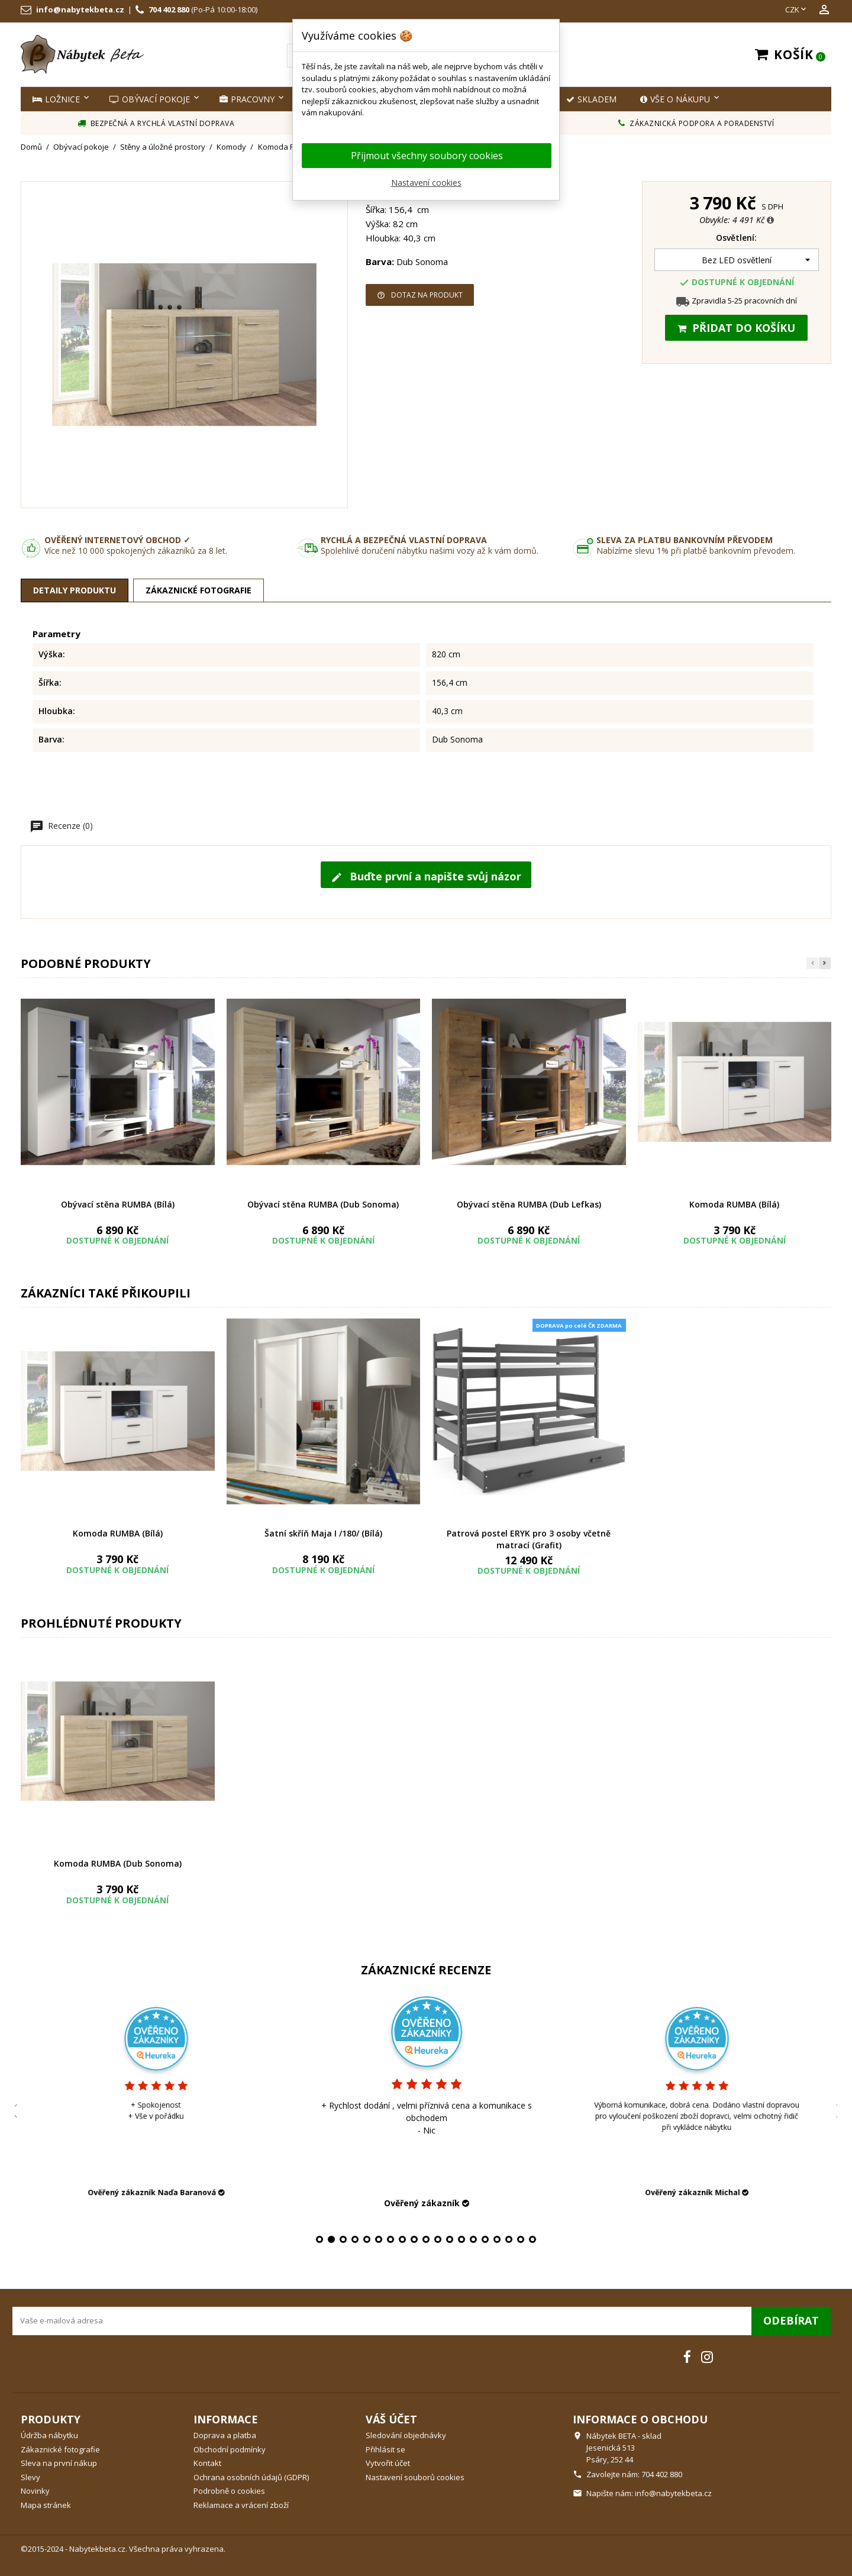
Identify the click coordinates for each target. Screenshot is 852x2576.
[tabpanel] (385, 2100)
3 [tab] (343, 2239)
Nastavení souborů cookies (415, 2477)
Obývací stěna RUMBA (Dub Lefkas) (529, 1204)
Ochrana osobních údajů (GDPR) (251, 2477)
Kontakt (207, 2463)
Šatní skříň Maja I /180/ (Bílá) (323, 1533)
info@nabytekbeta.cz (80, 9)
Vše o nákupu (675, 99)
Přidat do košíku (736, 328)
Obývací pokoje (149, 99)
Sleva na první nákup (59, 2463)
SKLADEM (591, 99)
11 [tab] (437, 2239)
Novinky (35, 2490)
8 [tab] (402, 2239)
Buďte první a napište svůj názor (426, 876)
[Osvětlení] (736, 259)
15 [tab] (485, 2239)
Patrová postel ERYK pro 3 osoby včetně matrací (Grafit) (529, 1539)
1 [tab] (319, 2239)
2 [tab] (331, 2239)
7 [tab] (390, 2239)
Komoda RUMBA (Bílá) (734, 1204)
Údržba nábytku (49, 2435)
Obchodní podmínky (229, 2449)
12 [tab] (449, 2239)
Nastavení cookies (426, 182)
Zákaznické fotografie (60, 2449)
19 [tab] (532, 2239)
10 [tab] (426, 2239)
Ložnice (56, 99)
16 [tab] (497, 2239)
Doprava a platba (224, 2435)
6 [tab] (378, 2239)
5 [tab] (366, 2239)
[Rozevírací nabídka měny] (796, 10)
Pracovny (247, 99)
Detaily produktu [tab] (74, 590)
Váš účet (391, 2419)
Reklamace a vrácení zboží (241, 2505)
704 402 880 (169, 9)
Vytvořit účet (388, 2463)
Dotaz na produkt (420, 295)
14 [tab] (473, 2239)
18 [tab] (520, 2239)
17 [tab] (508, 2239)
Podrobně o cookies (229, 2490)
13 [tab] (461, 2239)
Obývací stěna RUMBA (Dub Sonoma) (323, 1204)
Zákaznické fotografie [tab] (198, 590)
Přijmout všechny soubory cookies (427, 155)
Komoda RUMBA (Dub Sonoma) (118, 1863)
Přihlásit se (385, 2449)
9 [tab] (414, 2239)
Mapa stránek (46, 2505)
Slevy (30, 2477)
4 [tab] (355, 2239)
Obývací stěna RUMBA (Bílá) (118, 1204)
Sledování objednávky (406, 2435)
